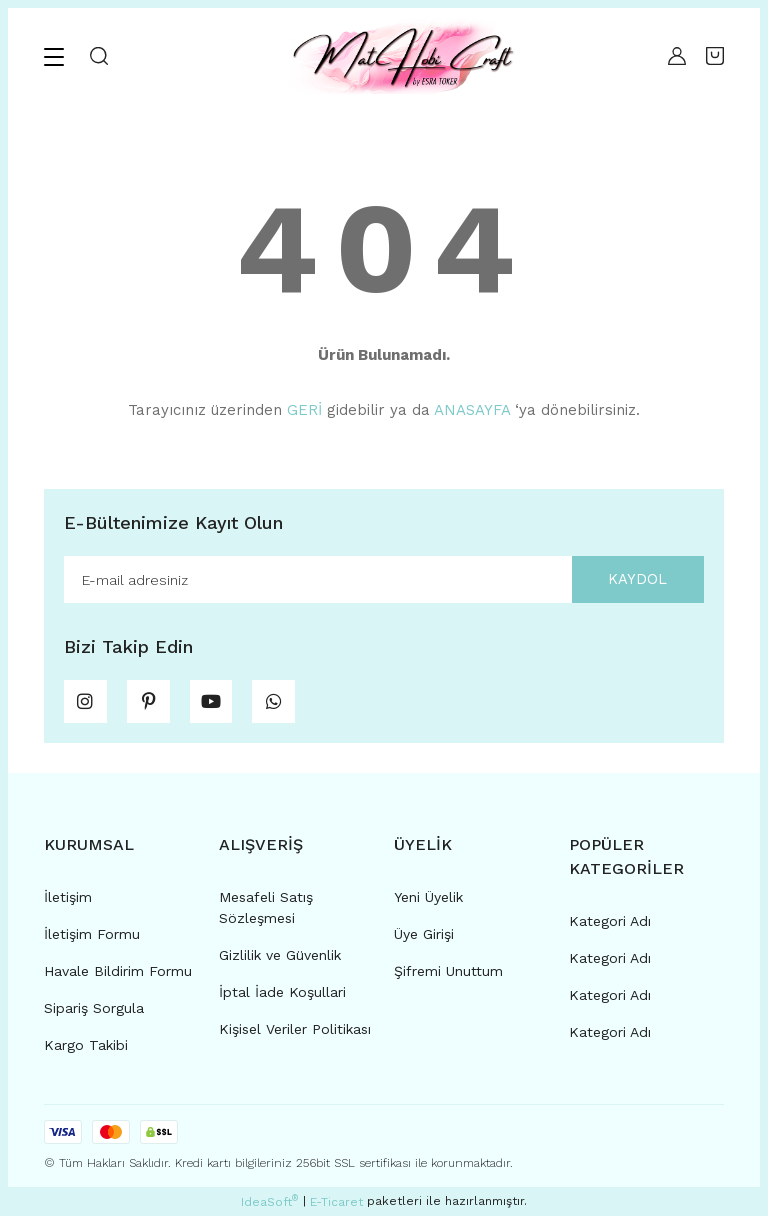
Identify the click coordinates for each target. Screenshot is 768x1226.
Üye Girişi (424, 944)
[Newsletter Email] (384, 581)
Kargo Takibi (86, 1055)
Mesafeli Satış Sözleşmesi (266, 917)
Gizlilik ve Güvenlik (280, 965)
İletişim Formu (92, 944)
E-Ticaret (336, 1212)
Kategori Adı (610, 931)
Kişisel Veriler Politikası (295, 1039)
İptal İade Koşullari (282, 1002)
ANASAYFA (472, 410)
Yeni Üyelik (428, 907)
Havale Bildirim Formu (118, 981)
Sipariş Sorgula (94, 1018)
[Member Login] (677, 56)
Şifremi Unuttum (448, 981)
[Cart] (715, 56)
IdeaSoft (269, 1212)
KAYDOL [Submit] (629, 580)
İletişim (68, 907)
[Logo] (401, 56)
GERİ (304, 410)
